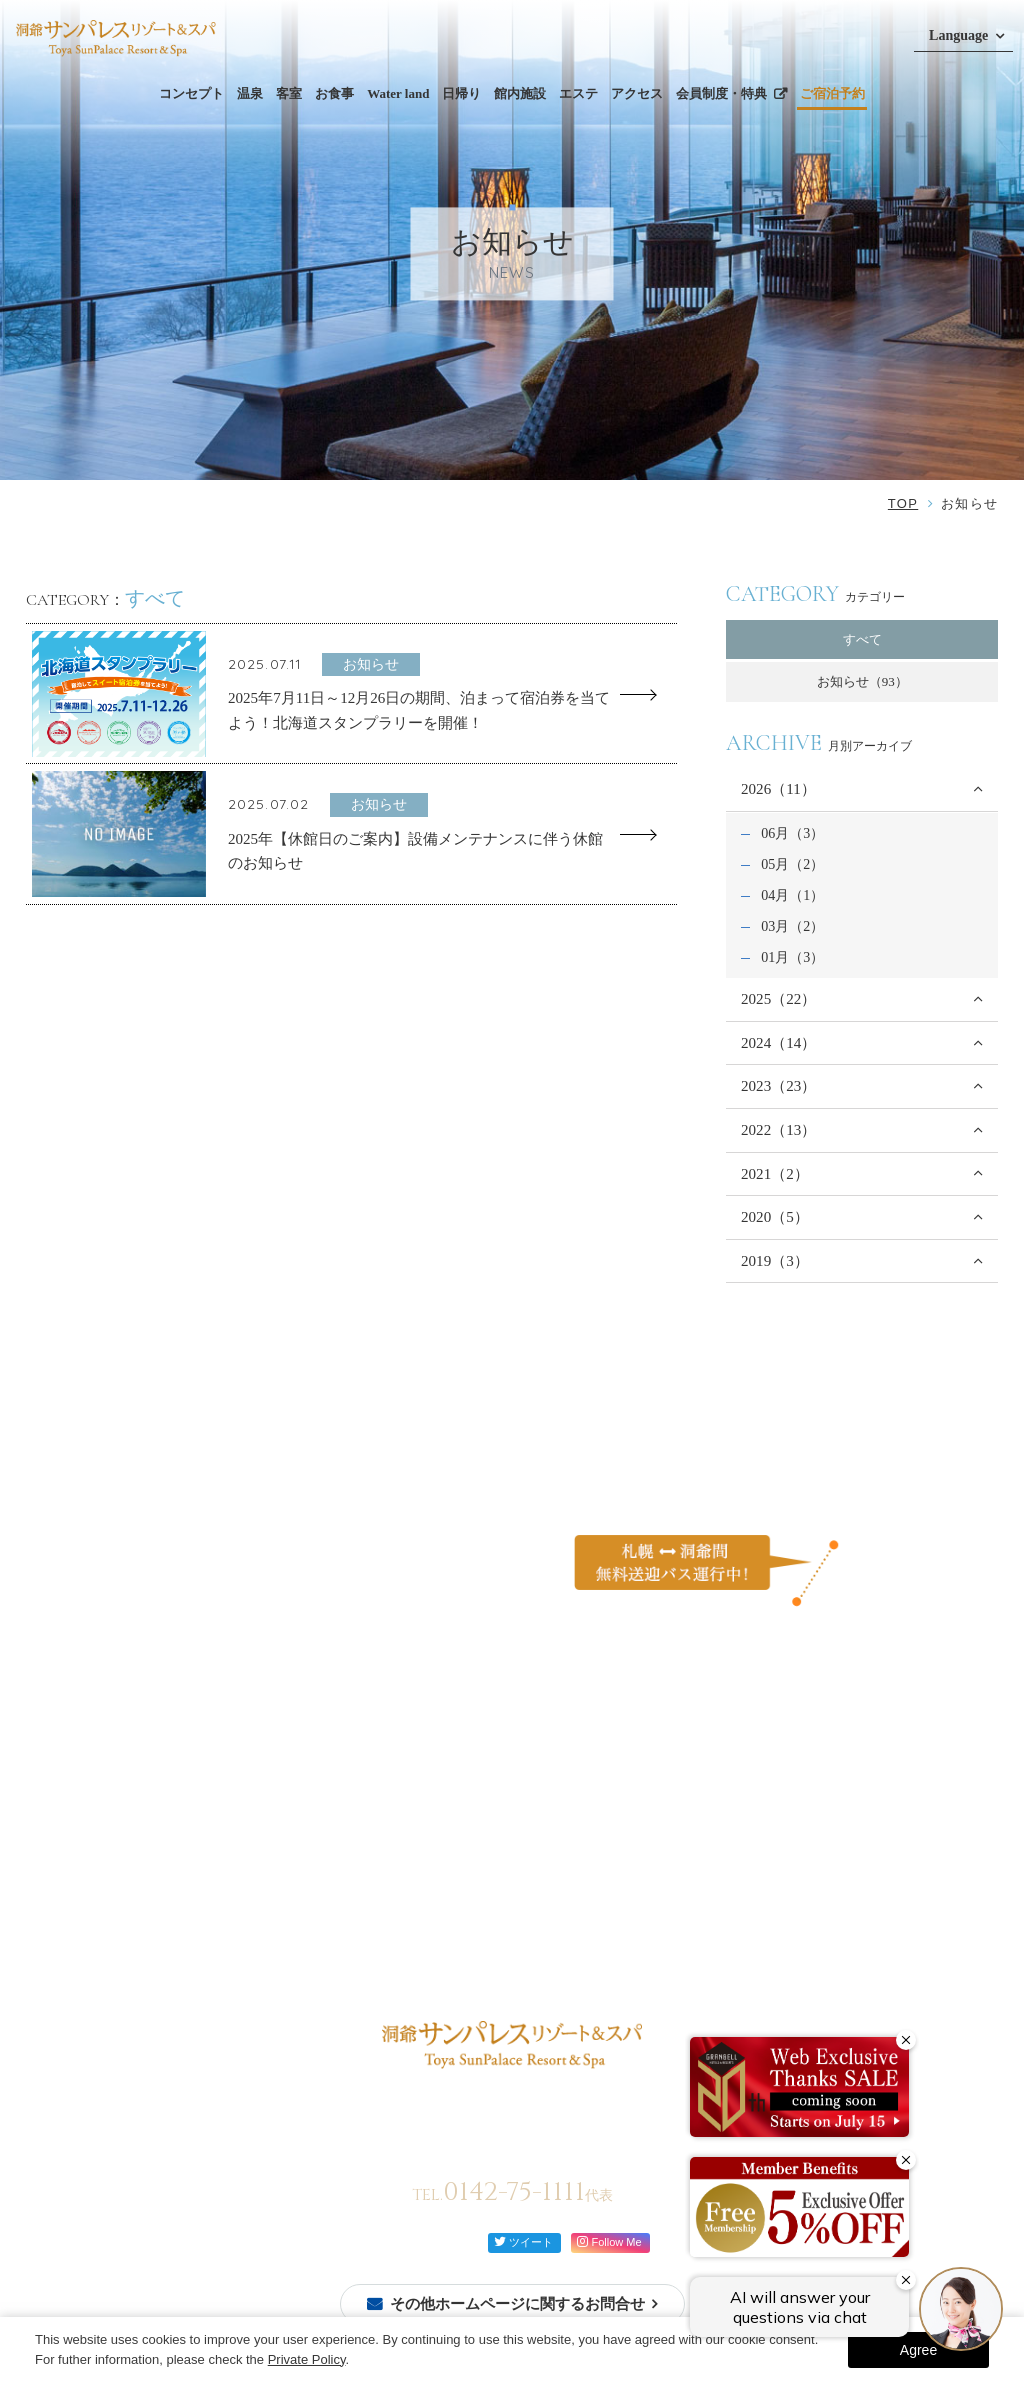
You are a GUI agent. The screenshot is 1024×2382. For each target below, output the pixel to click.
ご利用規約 (727, 1870)
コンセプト (191, 93)
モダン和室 (219, 1926)
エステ (578, 93)
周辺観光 (472, 1870)
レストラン (337, 1817)
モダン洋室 (219, 1948)
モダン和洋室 (226, 1904)
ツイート (523, 2241)
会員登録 (65, 1827)
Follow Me (609, 2241)
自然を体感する (591, 1840)
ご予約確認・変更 (91, 1850)
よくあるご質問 (740, 1773)
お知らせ (572, 1894)
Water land (398, 93)
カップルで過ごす (598, 1817)
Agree (918, 2350)
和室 (200, 1860)
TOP (903, 503)
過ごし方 (572, 1773)
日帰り (461, 93)
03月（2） (792, 926)
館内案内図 (368, 1889)
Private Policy (307, 2359)
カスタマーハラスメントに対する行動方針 (818, 1837)
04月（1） (792, 895)
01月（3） (792, 957)
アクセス (637, 93)
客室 (289, 93)
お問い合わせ (734, 1805)
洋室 (200, 1882)
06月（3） (792, 833)
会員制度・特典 (721, 93)
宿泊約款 (721, 1902)
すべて (862, 639)
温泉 (250, 93)
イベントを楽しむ (598, 1862)
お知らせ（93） (862, 681)
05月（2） (792, 864)
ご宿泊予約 (832, 93)
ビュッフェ (337, 1795)
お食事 (334, 93)
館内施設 (520, 93)
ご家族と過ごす (591, 1795)
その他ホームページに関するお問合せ (517, 2304)
